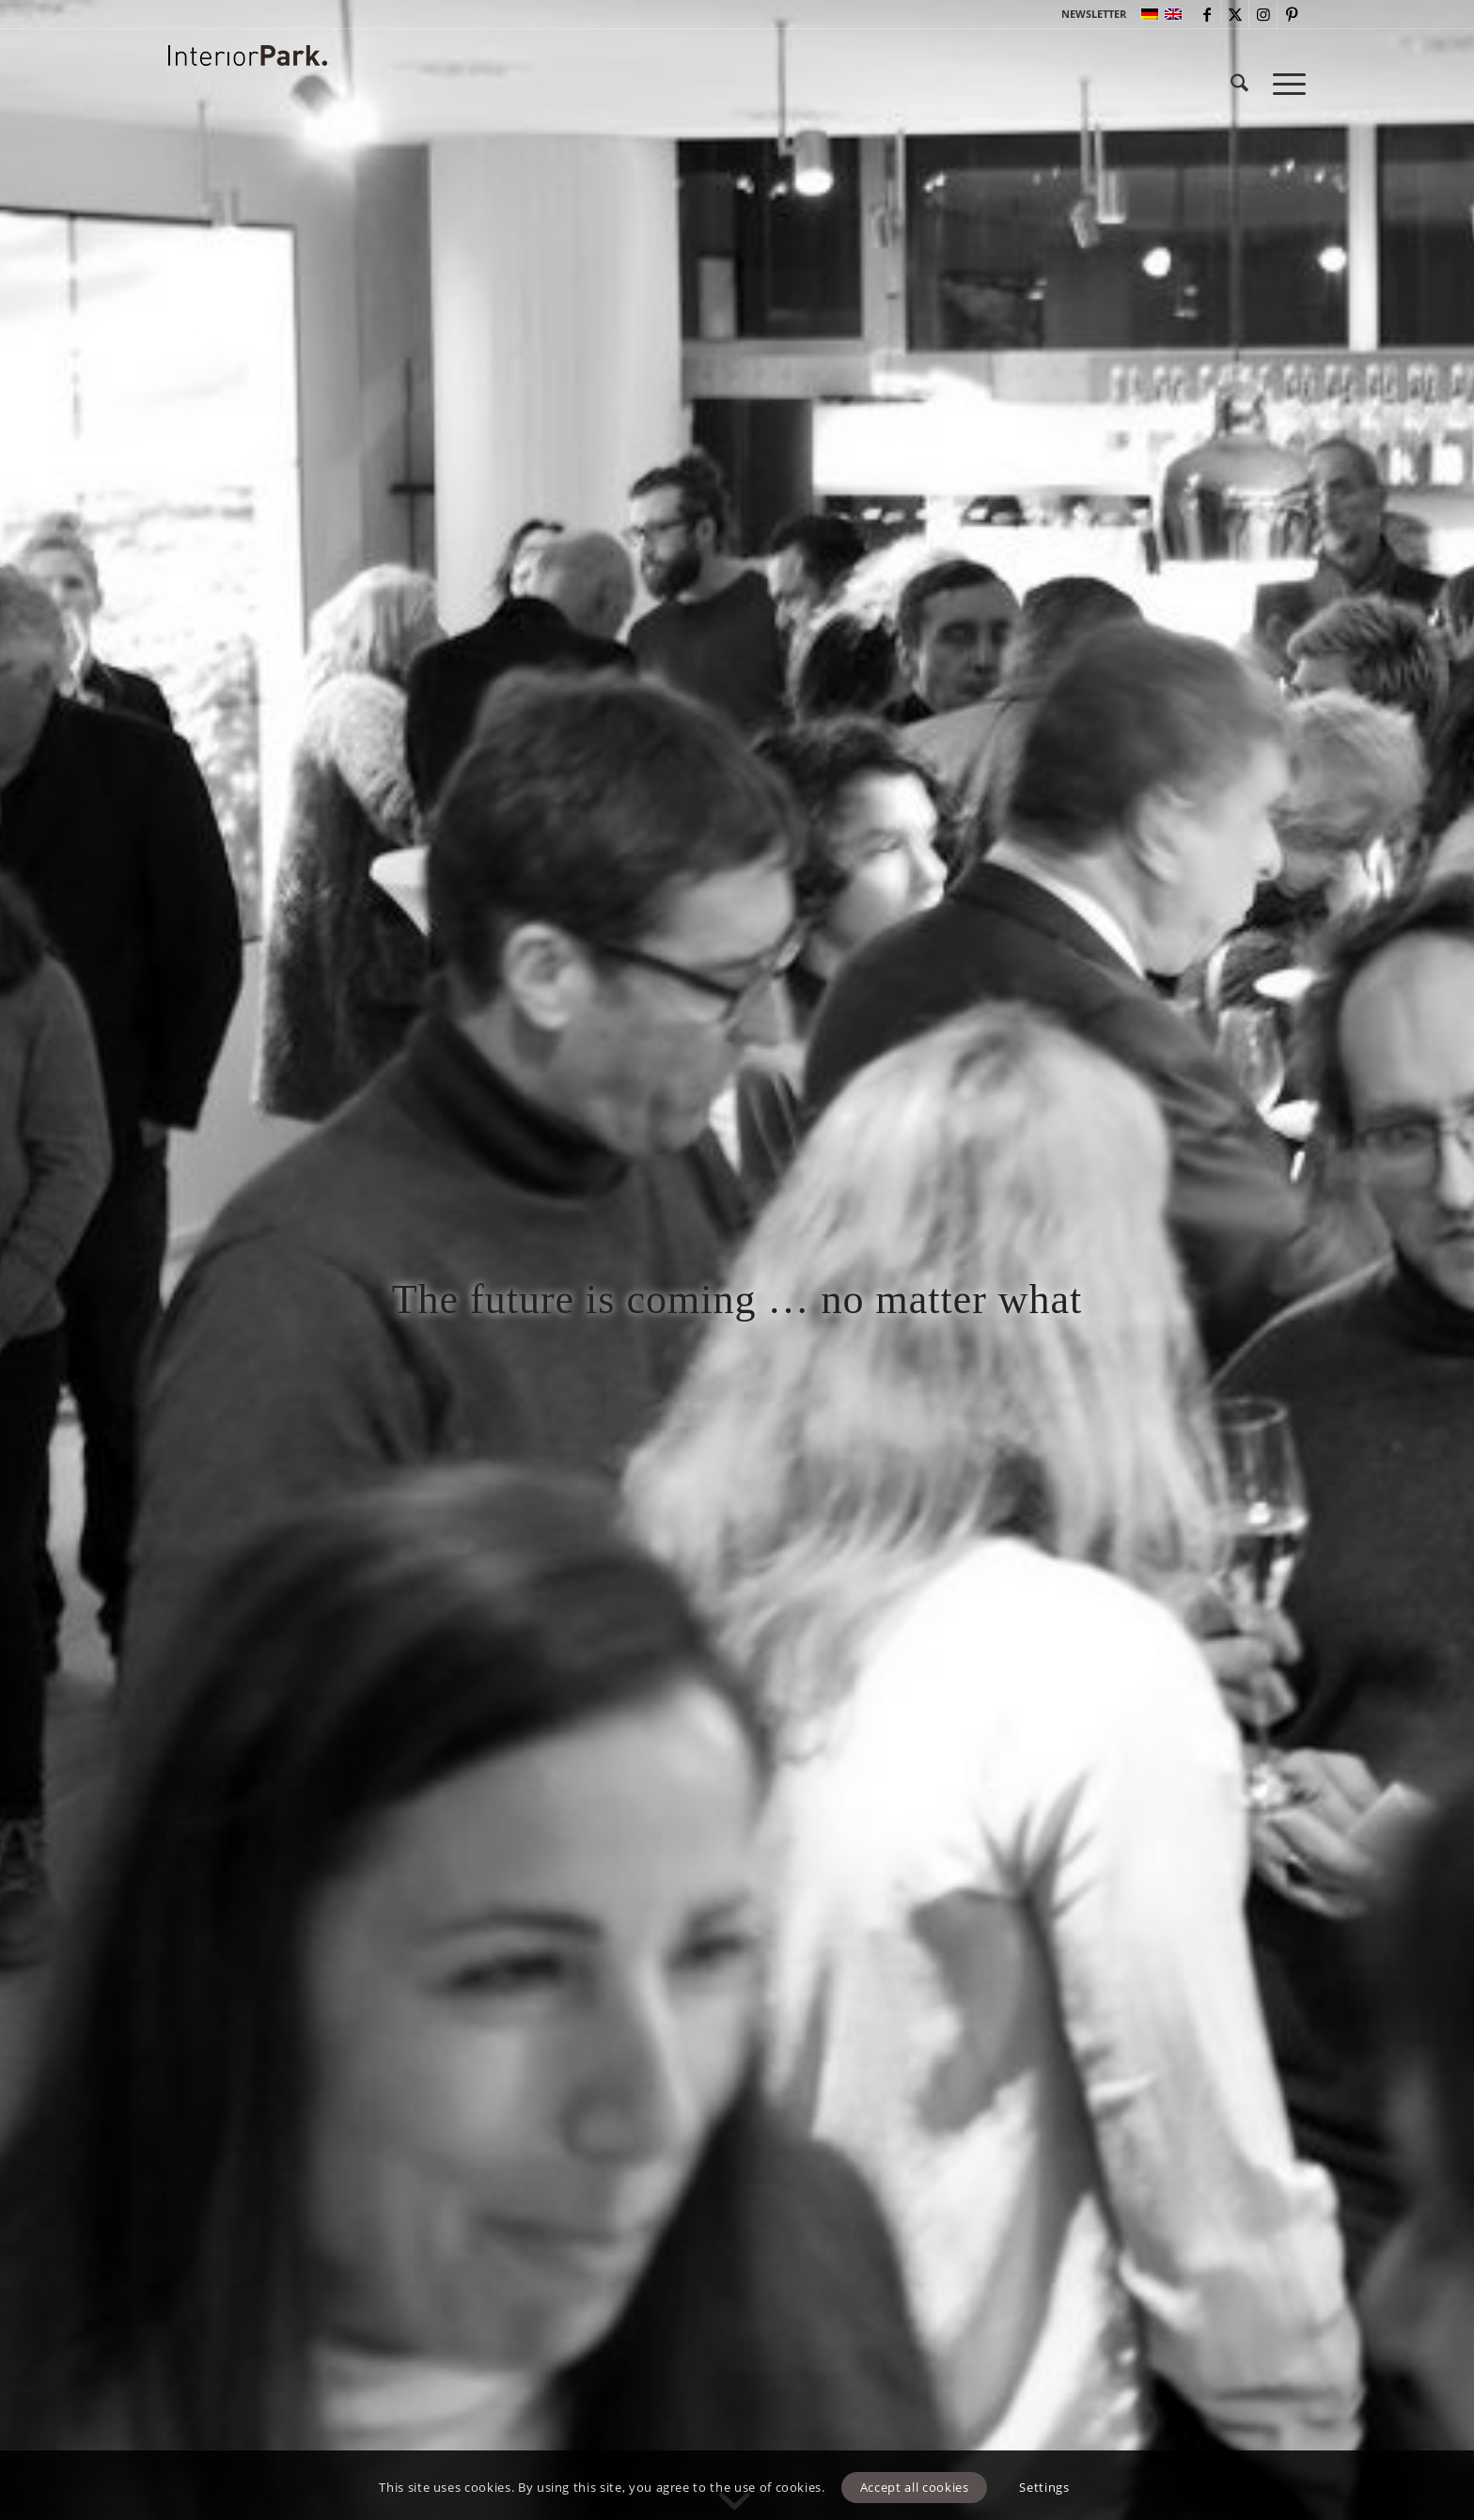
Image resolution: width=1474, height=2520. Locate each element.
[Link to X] (1234, 14)
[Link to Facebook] (1206, 14)
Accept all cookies (914, 2487)
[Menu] (1283, 83)
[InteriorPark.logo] (247, 97)
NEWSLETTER (1093, 14)
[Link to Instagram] (1263, 14)
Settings (1044, 2487)
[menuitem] (1089, 14)
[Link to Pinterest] (1292, 14)
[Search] (1239, 83)
